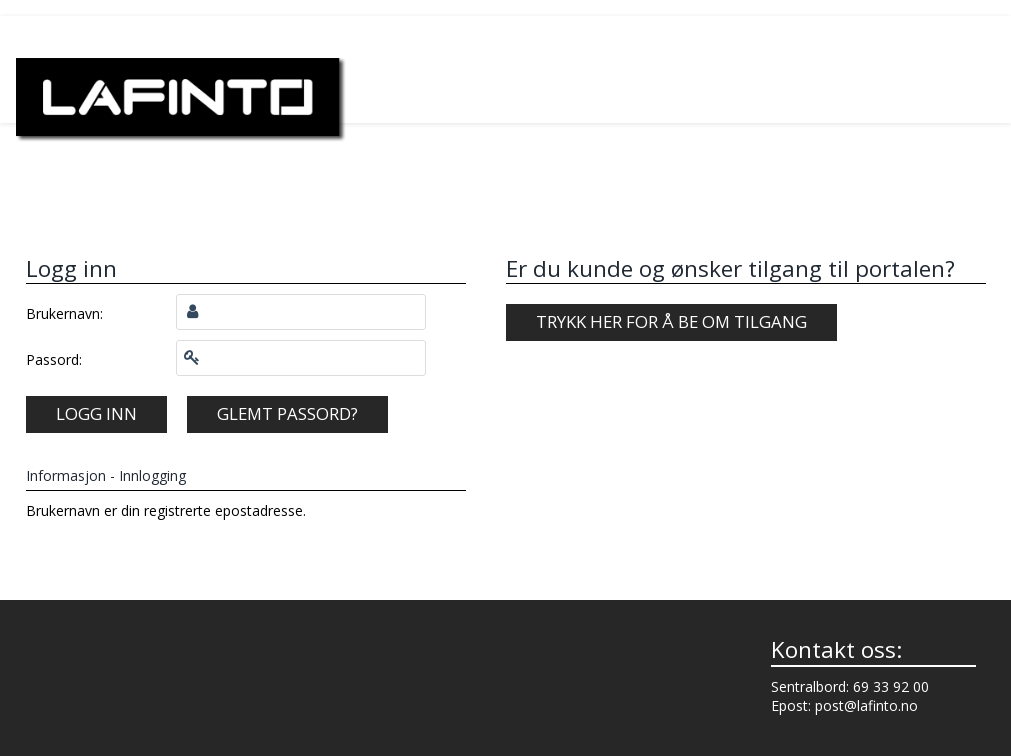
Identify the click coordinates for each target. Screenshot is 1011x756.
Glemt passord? (287, 413)
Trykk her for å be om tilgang (671, 321)
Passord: (54, 359)
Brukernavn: (64, 313)
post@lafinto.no (866, 705)
